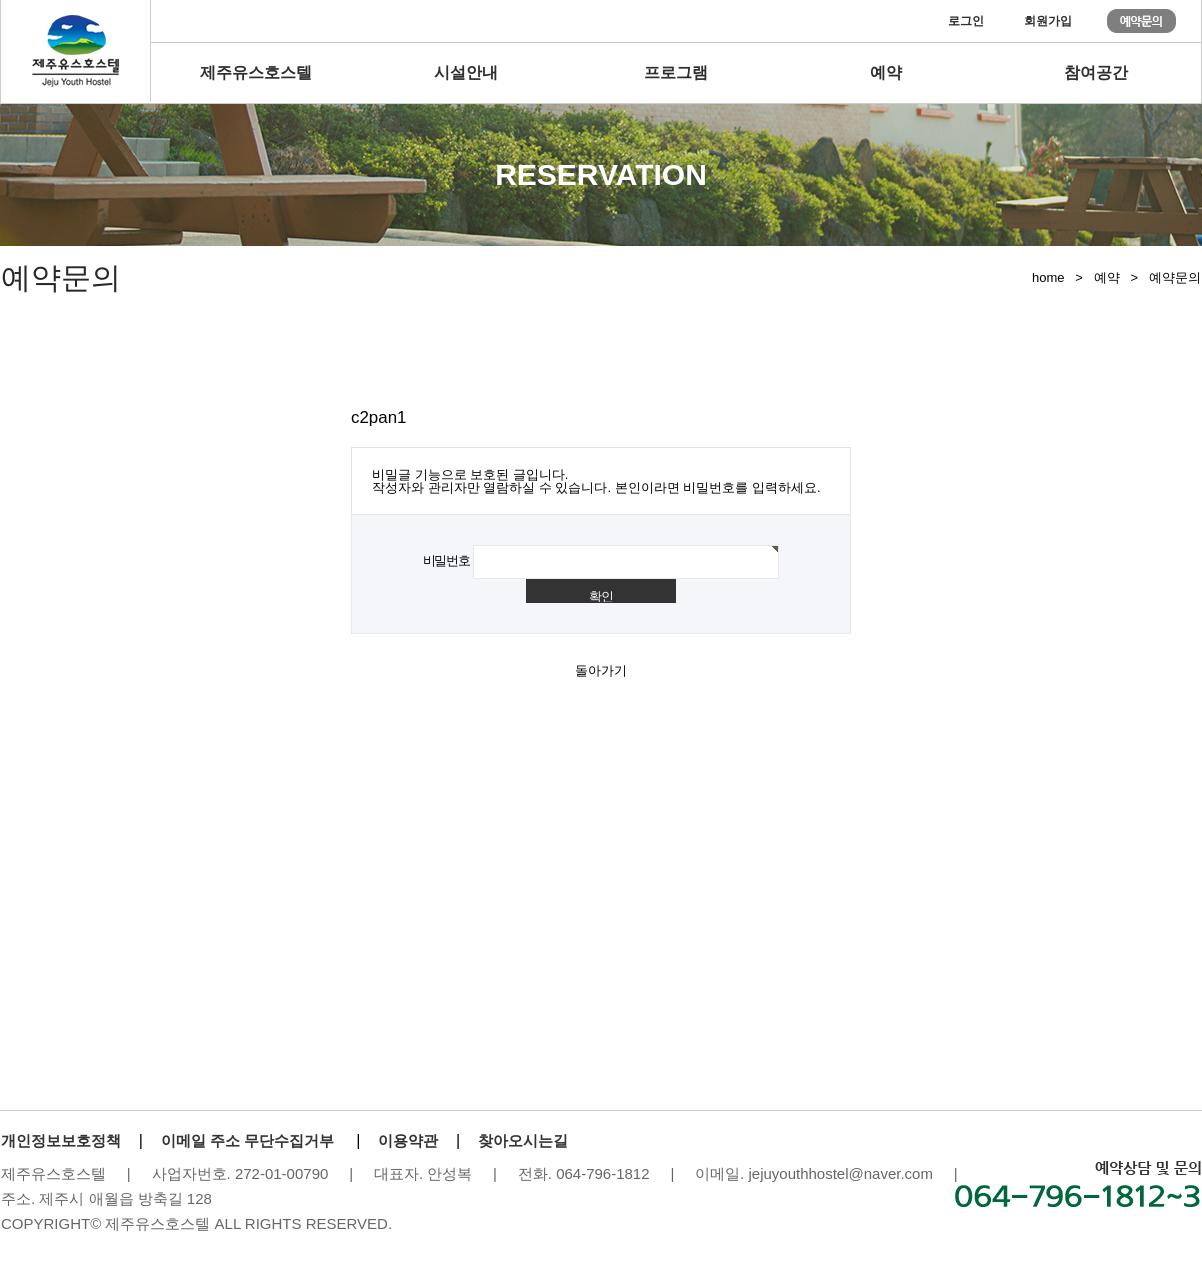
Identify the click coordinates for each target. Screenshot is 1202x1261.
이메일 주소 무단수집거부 (247, 1140)
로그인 (966, 21)
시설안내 (466, 72)
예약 (886, 72)
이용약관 (408, 1140)
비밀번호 (446, 560)
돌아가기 (601, 670)
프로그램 (676, 72)
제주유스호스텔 (256, 72)
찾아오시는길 (523, 1140)
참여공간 (1096, 72)
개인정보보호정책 (61, 1140)
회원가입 (1048, 21)
